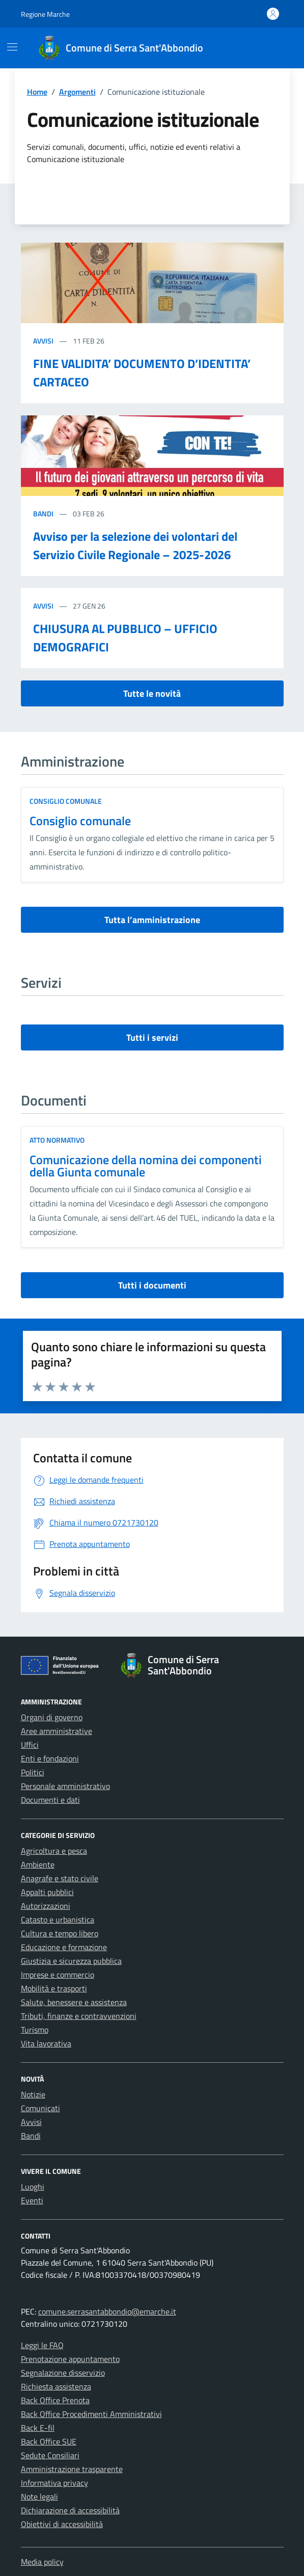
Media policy (42, 2562)
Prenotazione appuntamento (70, 2359)
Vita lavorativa (46, 2043)
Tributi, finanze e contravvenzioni (78, 2016)
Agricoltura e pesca (54, 1851)
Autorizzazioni (45, 1906)
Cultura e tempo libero (59, 1933)
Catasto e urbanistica (57, 1919)
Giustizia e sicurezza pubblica (71, 1961)
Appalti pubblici (47, 1892)
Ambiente (37, 1864)
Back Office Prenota (55, 2400)
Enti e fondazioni (50, 1758)
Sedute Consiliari (50, 2455)
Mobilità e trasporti (54, 1988)
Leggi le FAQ (42, 2345)
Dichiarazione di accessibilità (70, 2510)
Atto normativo (57, 1140)
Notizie (33, 2094)
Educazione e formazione (64, 1947)
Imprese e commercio (57, 1974)
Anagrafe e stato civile (59, 1878)
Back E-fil (37, 2428)
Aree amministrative (56, 1731)
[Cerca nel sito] (273, 48)
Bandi (44, 513)
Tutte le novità (152, 693)
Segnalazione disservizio (63, 2373)
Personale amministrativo (65, 1786)
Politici (32, 1772)
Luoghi (32, 2186)
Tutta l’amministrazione (152, 920)
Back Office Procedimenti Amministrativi (91, 2414)
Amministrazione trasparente (72, 2469)
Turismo (34, 2029)
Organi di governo (51, 1717)
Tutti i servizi (152, 1037)
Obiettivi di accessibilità (62, 2524)
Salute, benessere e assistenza (74, 2002)
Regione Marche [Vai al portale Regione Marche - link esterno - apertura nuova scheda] (45, 14)
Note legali (39, 2496)
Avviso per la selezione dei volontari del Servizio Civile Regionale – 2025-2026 (135, 545)
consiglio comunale (66, 801)
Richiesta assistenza (56, 2386)
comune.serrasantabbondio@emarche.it (107, 2311)
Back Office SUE (48, 2441)
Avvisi (44, 340)
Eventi (32, 2200)
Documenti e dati (50, 1800)
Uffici (30, 1745)
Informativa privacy (54, 2483)
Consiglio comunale (80, 820)
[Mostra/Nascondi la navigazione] (12, 47)
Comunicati (40, 2108)
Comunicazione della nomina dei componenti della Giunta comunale (146, 1165)
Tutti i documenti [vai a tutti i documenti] (152, 1285)
